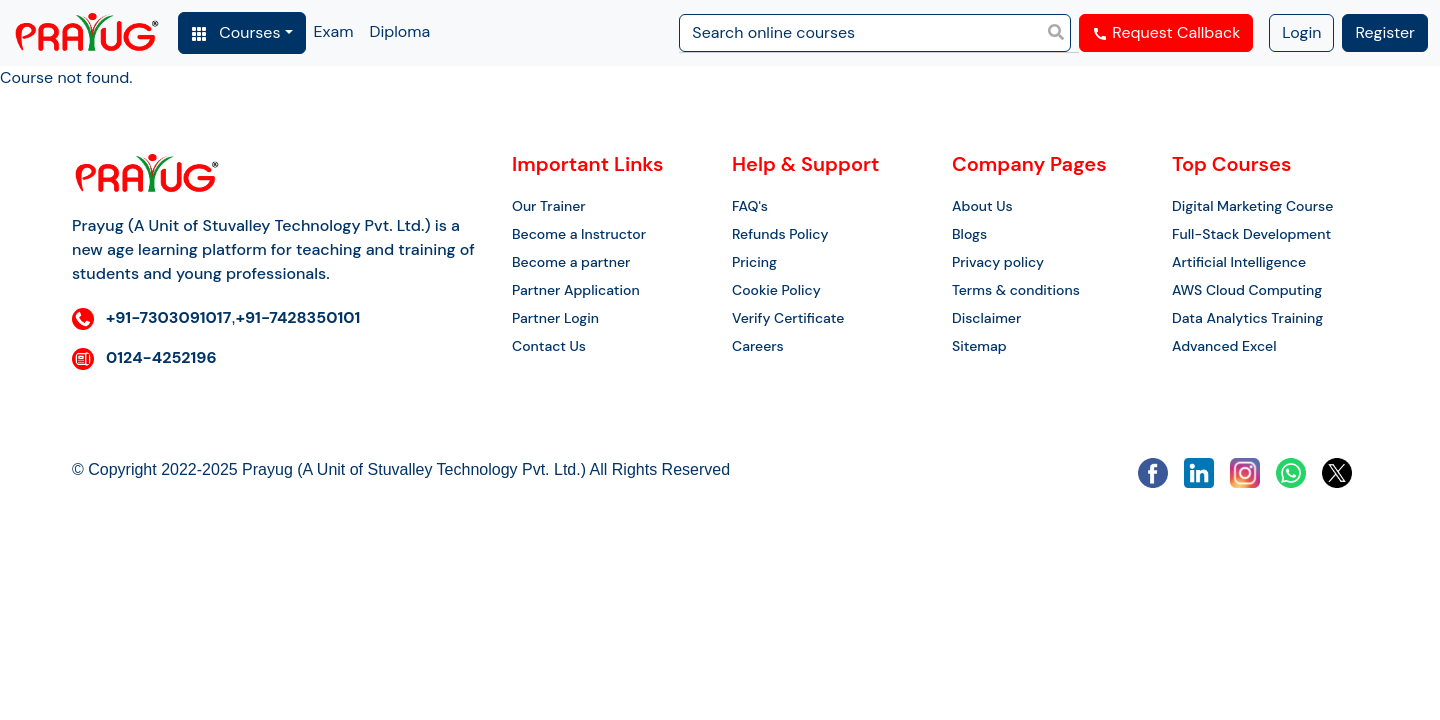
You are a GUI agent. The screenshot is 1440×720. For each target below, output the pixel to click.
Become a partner (571, 262)
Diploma (399, 31)
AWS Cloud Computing (1247, 290)
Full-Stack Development (1251, 234)
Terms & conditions (1016, 290)
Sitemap (979, 346)
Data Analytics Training (1247, 318)
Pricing (754, 262)
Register (1385, 32)
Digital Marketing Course (1252, 206)
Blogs (969, 234)
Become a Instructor (579, 234)
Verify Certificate (788, 318)
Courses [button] (235, 32)
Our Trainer (549, 206)
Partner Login (555, 318)
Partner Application (576, 290)
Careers (758, 346)
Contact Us (549, 346)
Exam (334, 31)
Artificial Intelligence (1239, 262)
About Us (982, 206)
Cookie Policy (776, 290)
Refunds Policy (780, 234)
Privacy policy (998, 262)
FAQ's (750, 206)
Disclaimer (986, 318)
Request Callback (1166, 32)
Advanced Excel (1224, 346)
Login (1301, 32)
